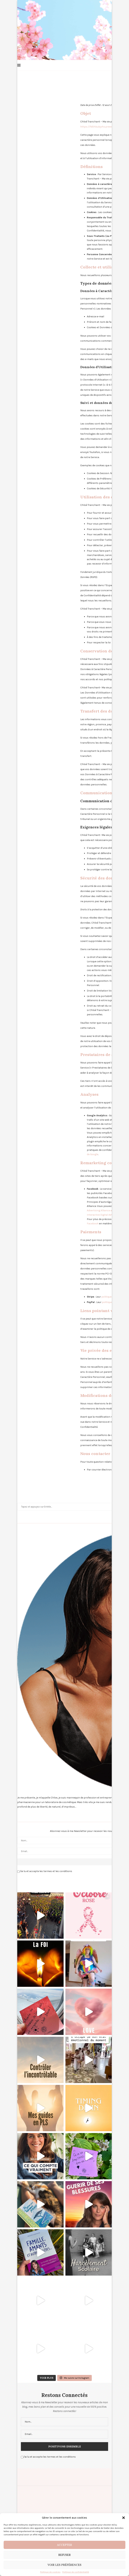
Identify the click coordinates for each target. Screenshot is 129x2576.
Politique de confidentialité (75, 2572)
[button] (123, 2518)
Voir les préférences (64, 2565)
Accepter (64, 2545)
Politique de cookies (50, 2572)
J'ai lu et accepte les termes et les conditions (48, 2456)
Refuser (64, 2555)
